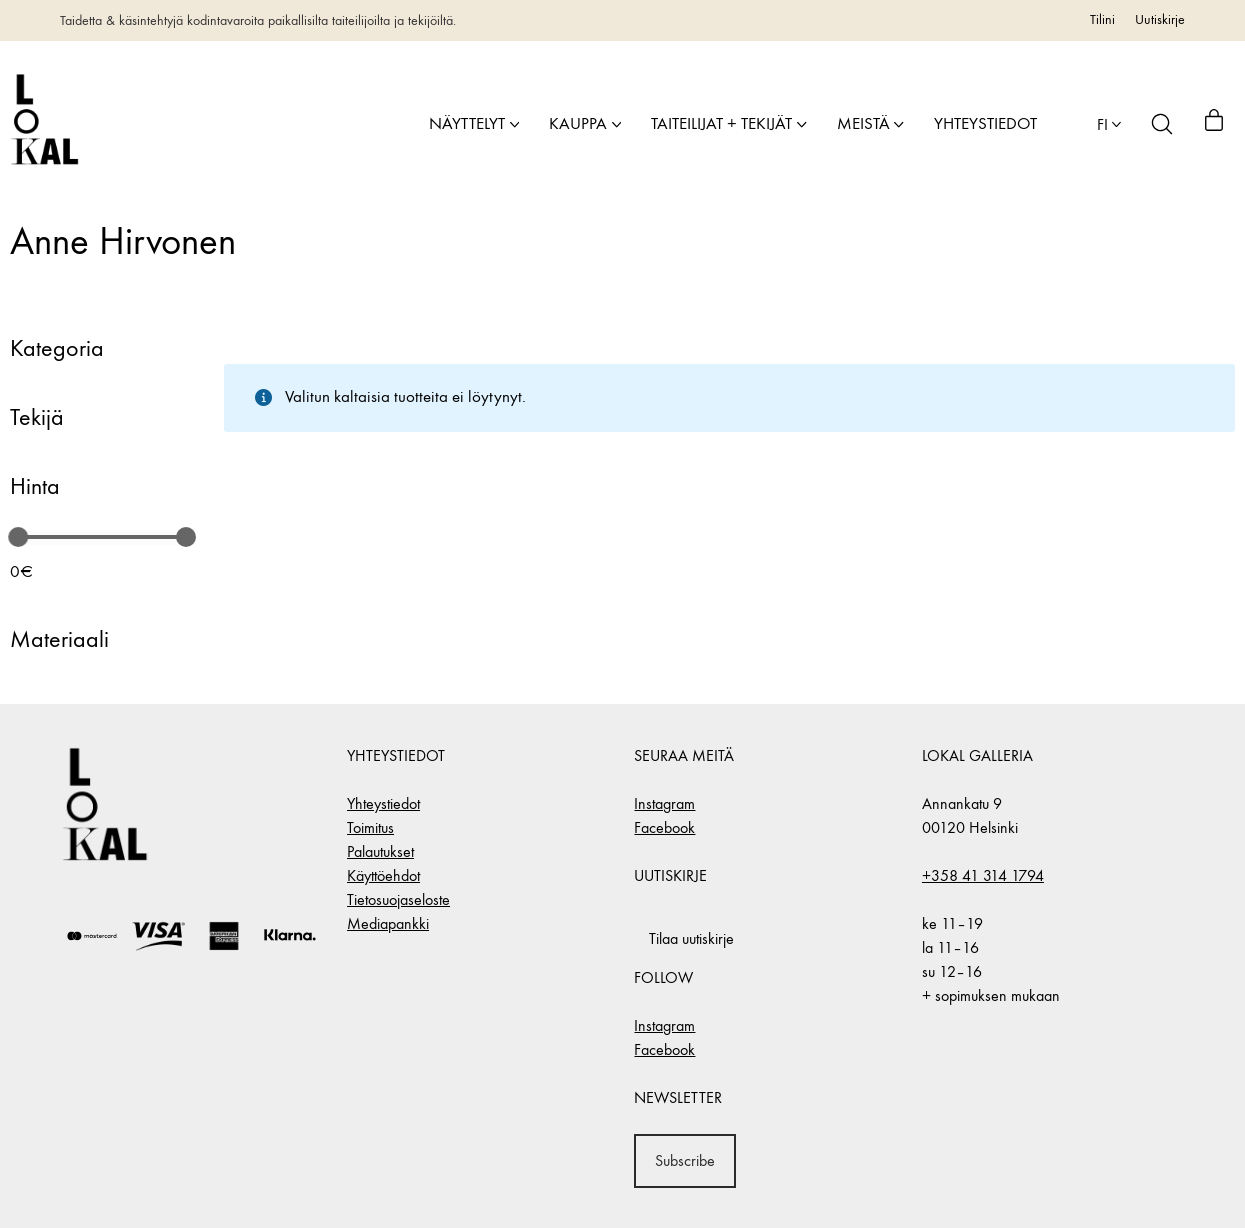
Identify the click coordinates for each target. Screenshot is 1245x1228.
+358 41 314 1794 (983, 875)
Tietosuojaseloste (398, 899)
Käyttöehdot (383, 875)
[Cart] (1214, 124)
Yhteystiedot (383, 803)
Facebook (664, 827)
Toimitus (370, 827)
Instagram (664, 803)
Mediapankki (388, 923)
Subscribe (685, 1160)
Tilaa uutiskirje (691, 938)
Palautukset (380, 851)
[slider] (18, 537)
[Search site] (1162, 124)
